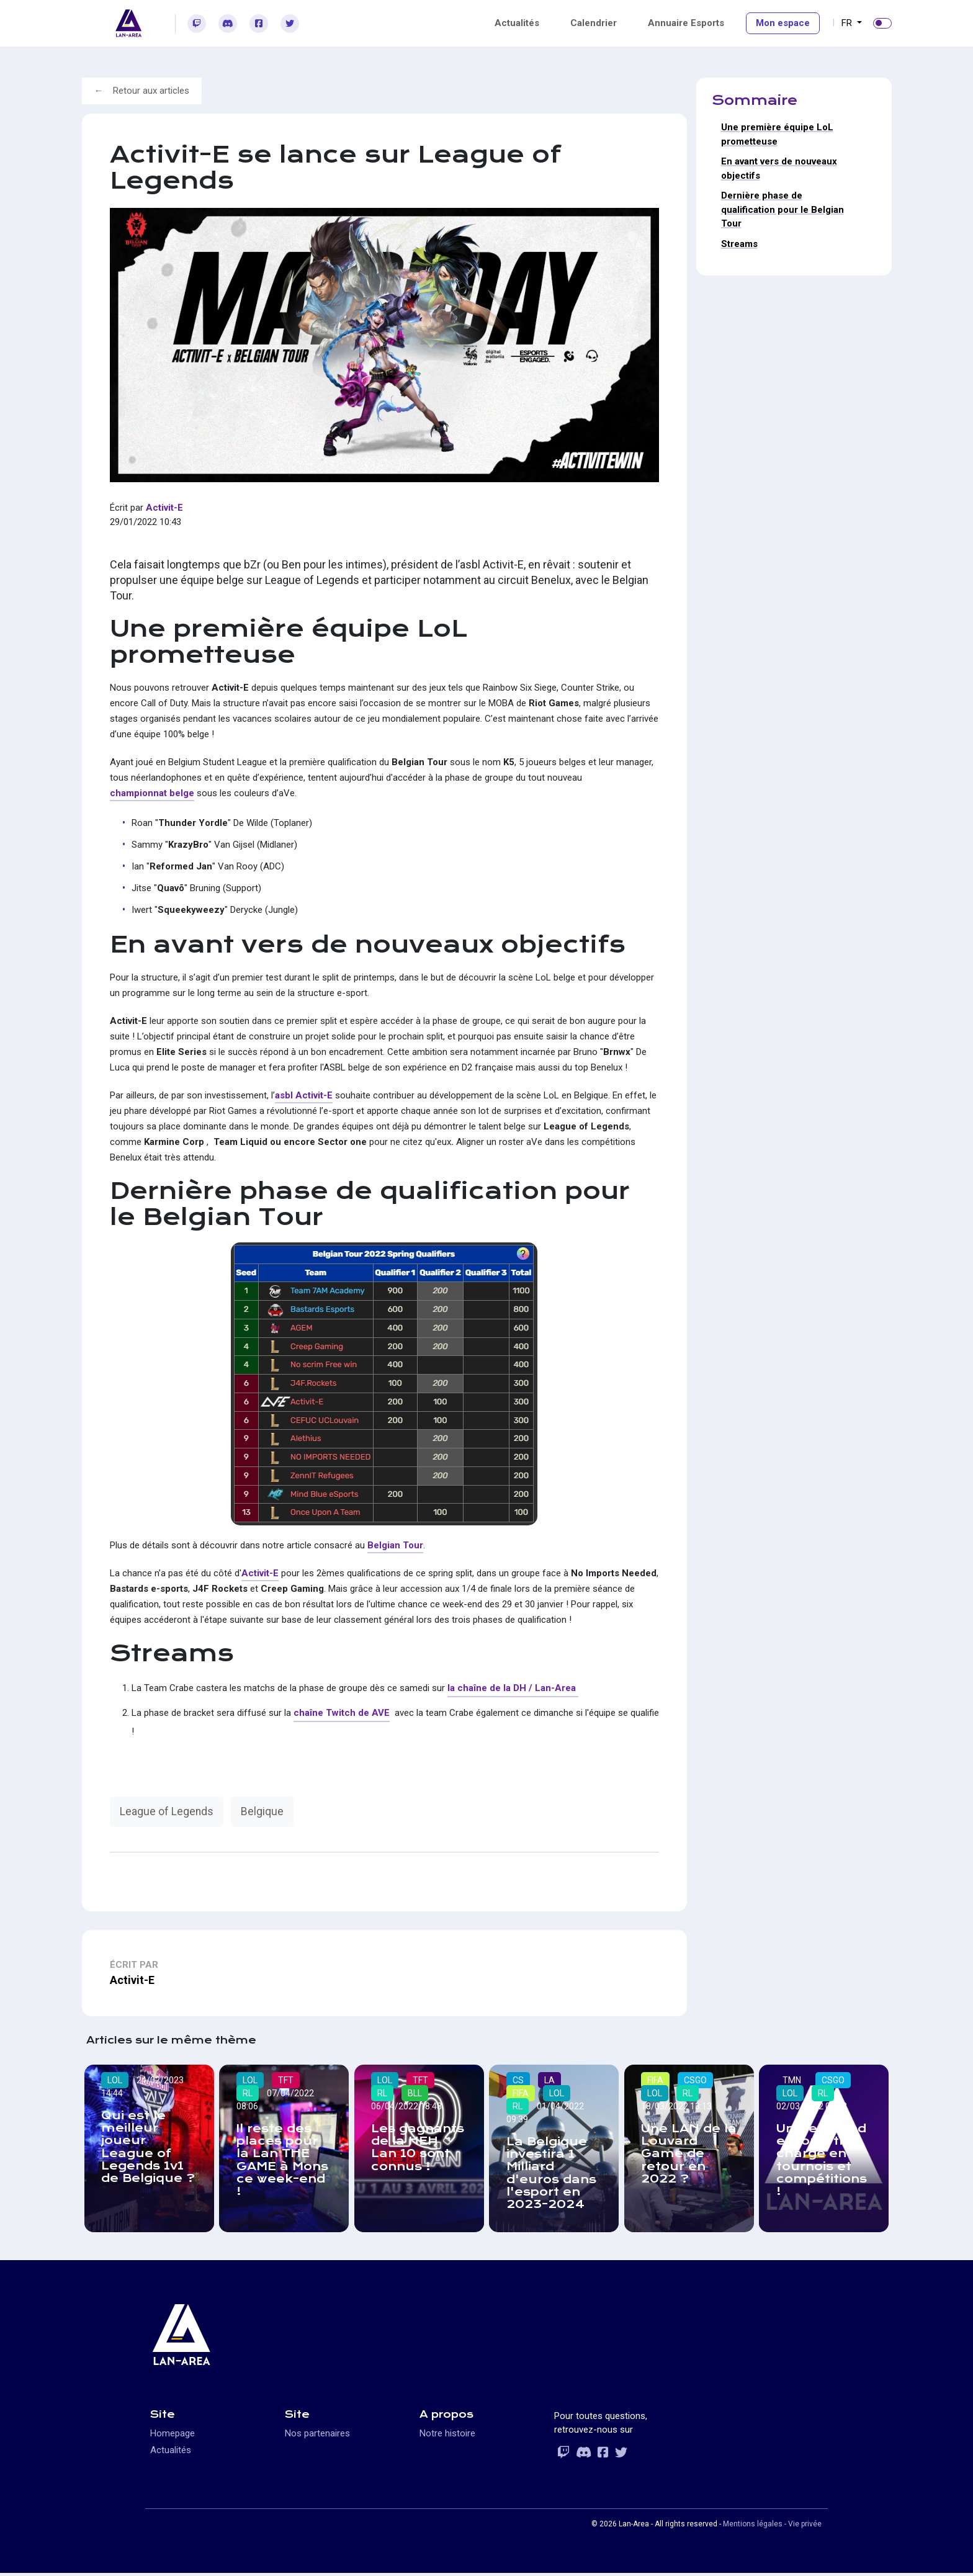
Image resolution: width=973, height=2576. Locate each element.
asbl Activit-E (304, 1095)
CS (518, 2080)
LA (550, 2080)
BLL (415, 2093)
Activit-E (164, 507)
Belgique (262, 1811)
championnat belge (152, 793)
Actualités (517, 23)
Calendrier (593, 23)
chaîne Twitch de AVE (342, 1712)
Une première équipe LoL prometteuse (777, 134)
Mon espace (783, 23)
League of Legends (166, 1811)
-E (274, 1573)
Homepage (172, 2436)
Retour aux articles (151, 90)
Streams (739, 243)
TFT (286, 2080)
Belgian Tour (395, 1545)
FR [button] (847, 23)
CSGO (695, 2080)
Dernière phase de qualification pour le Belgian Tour (782, 209)
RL (248, 2093)
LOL (115, 2080)
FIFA (521, 2093)
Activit (255, 1573)
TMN (792, 2080)
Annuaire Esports (686, 23)
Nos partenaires (317, 2436)
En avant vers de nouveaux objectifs (779, 168)
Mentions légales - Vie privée (772, 2527)
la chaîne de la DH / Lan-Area (512, 1688)
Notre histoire (447, 2436)
